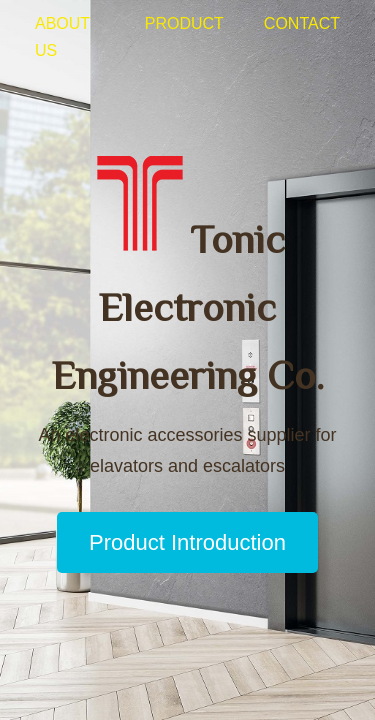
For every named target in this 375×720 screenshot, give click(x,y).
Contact (302, 23)
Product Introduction (187, 542)
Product (184, 23)
